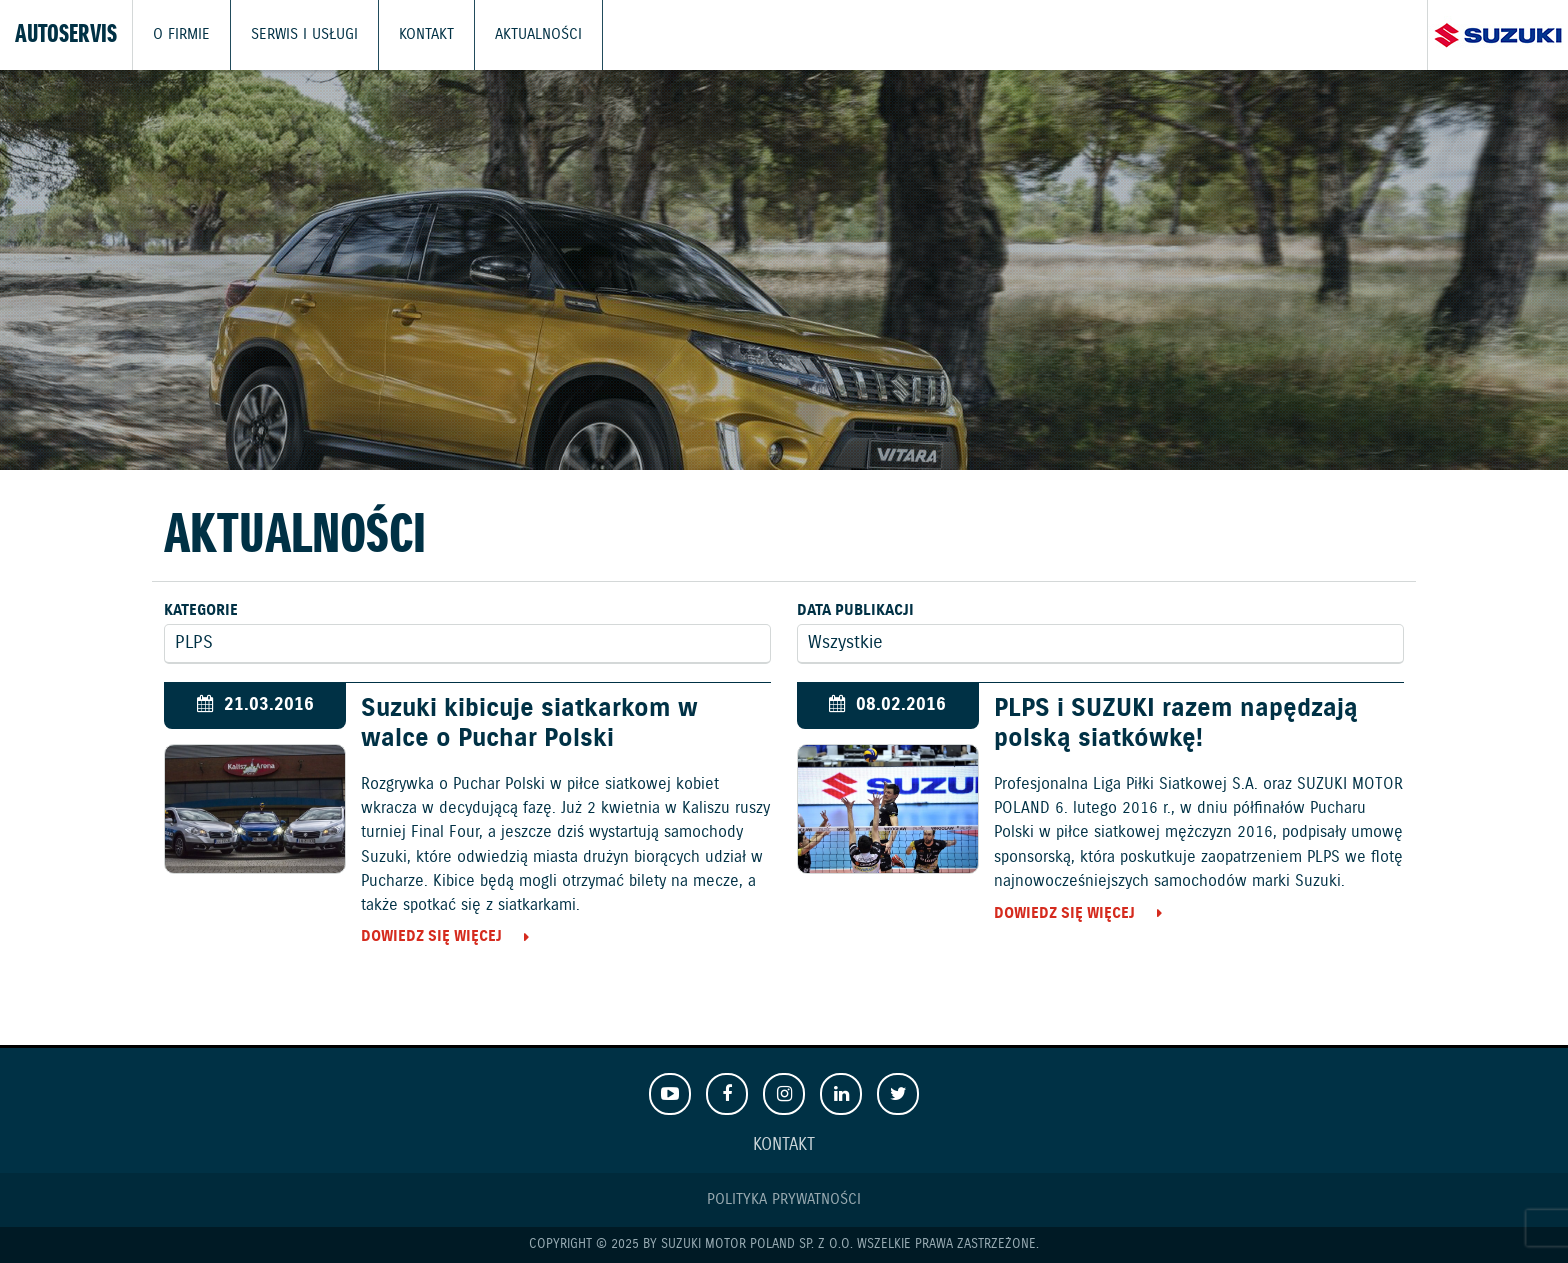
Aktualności (538, 35)
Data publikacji (855, 610)
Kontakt (426, 35)
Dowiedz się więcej (431, 936)
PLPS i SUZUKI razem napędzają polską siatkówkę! (1176, 724)
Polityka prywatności (784, 1199)
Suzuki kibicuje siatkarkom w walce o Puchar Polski (529, 724)
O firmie (181, 35)
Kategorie (201, 610)
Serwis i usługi (304, 35)
